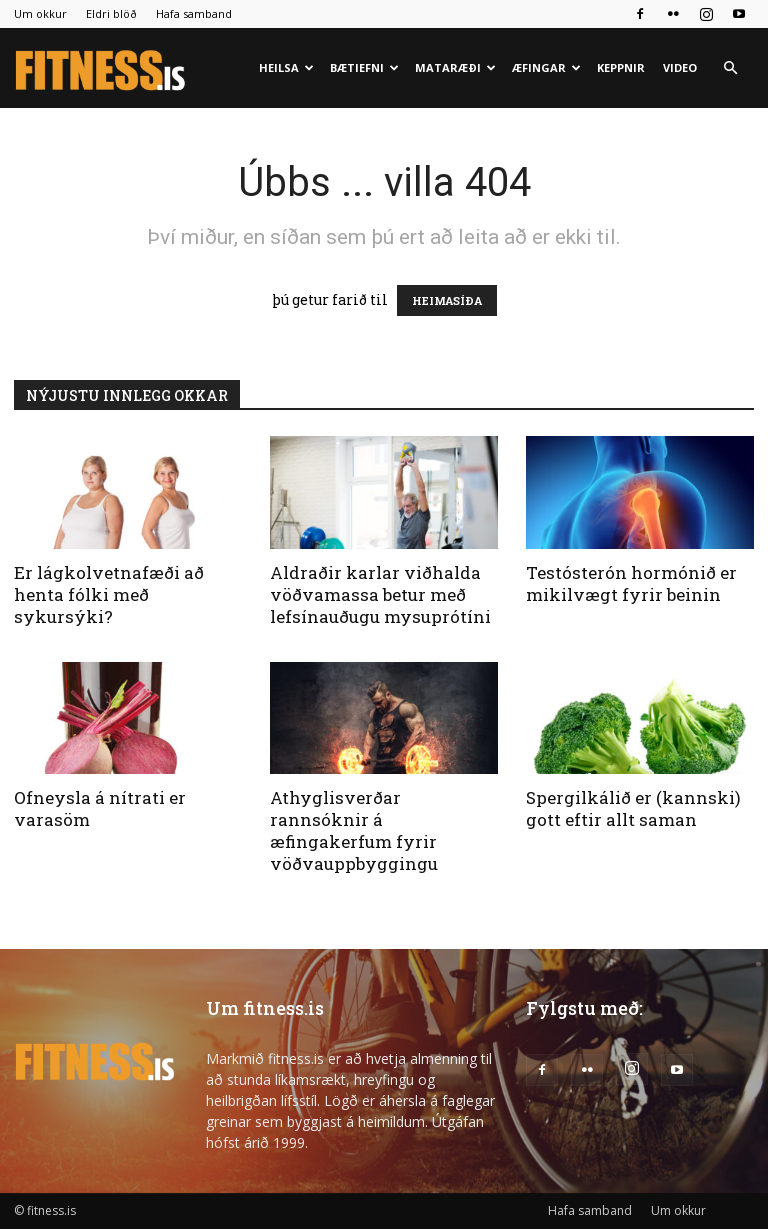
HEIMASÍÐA (447, 300)
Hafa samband (194, 13)
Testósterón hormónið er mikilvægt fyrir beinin (631, 583)
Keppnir (621, 67)
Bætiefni (364, 67)
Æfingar (546, 67)
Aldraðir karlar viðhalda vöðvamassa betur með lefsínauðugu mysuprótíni (380, 594)
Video (680, 67)
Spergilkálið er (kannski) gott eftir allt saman (633, 808)
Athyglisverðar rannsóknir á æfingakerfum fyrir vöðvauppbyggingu (354, 830)
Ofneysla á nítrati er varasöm (100, 808)
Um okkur (40, 13)
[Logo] (101, 68)
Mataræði (455, 67)
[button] (730, 68)
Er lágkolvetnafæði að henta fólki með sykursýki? (109, 594)
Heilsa (286, 67)
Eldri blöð (111, 13)
